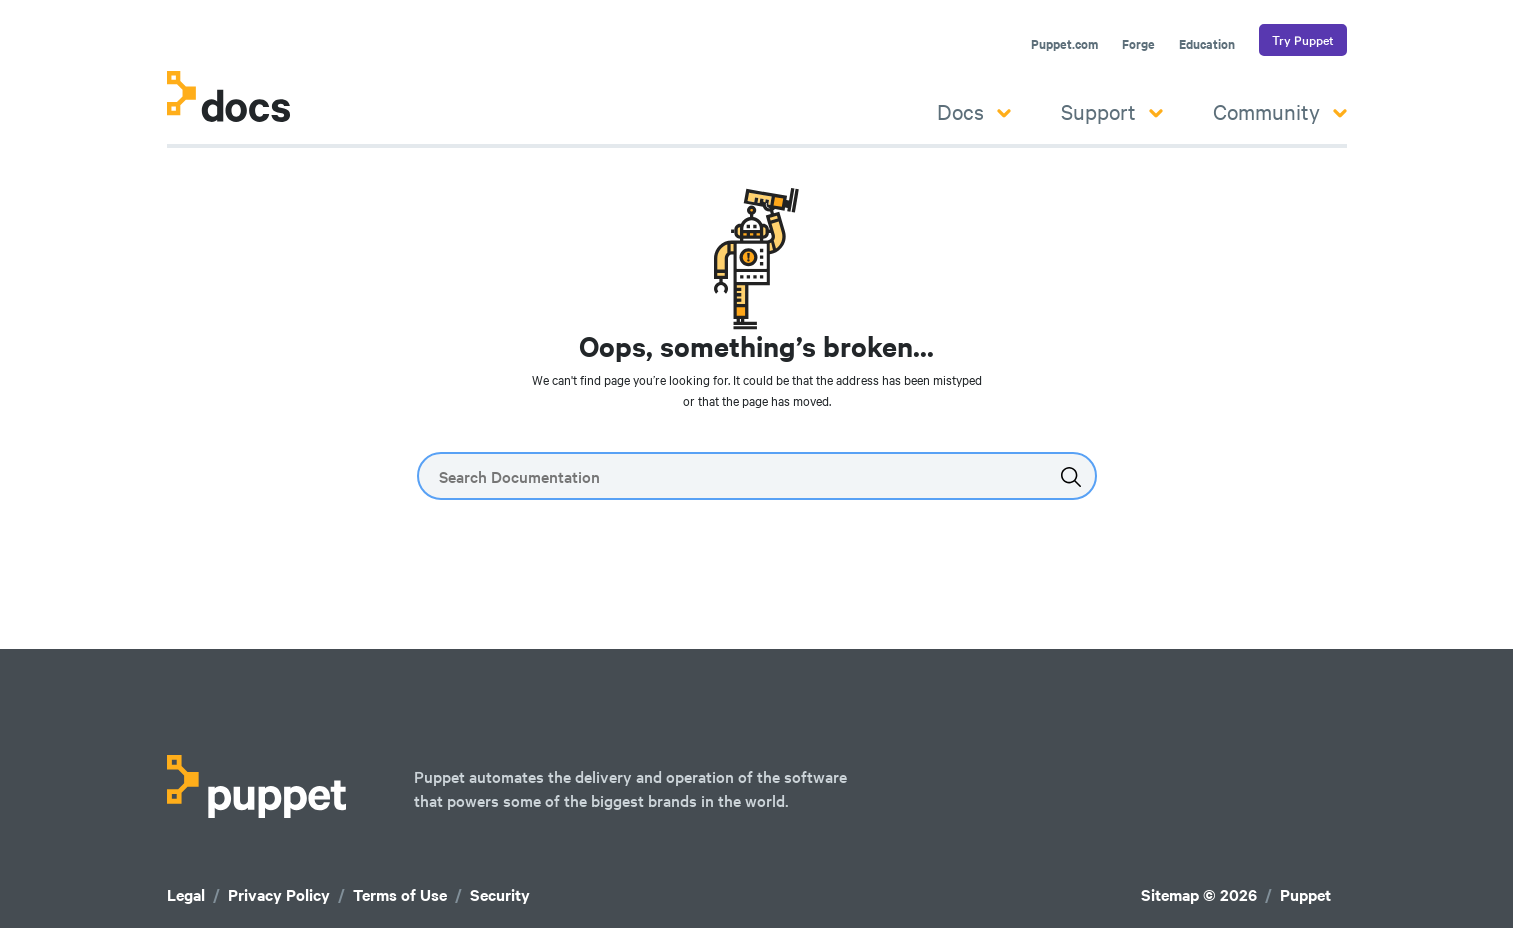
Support (1112, 111)
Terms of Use (400, 894)
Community (1280, 111)
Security (500, 894)
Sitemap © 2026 (1199, 894)
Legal (186, 894)
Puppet (1305, 894)
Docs (974, 111)
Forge (1138, 44)
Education (1207, 44)
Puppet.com (1064, 44)
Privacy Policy (279, 894)
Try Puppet (1303, 40)
